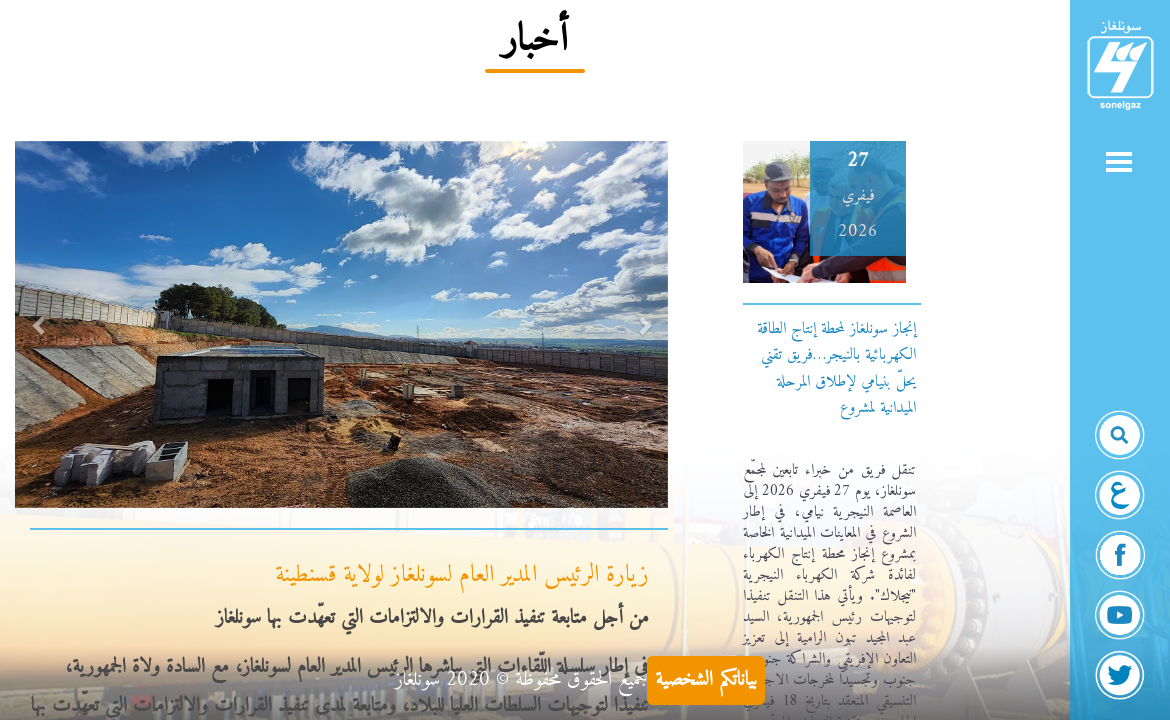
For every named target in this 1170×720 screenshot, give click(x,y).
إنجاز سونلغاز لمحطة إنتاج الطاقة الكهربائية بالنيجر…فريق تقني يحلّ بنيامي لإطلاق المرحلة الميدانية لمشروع (836, 368)
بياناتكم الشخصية (706, 680)
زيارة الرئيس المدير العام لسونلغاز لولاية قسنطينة (462, 575)
